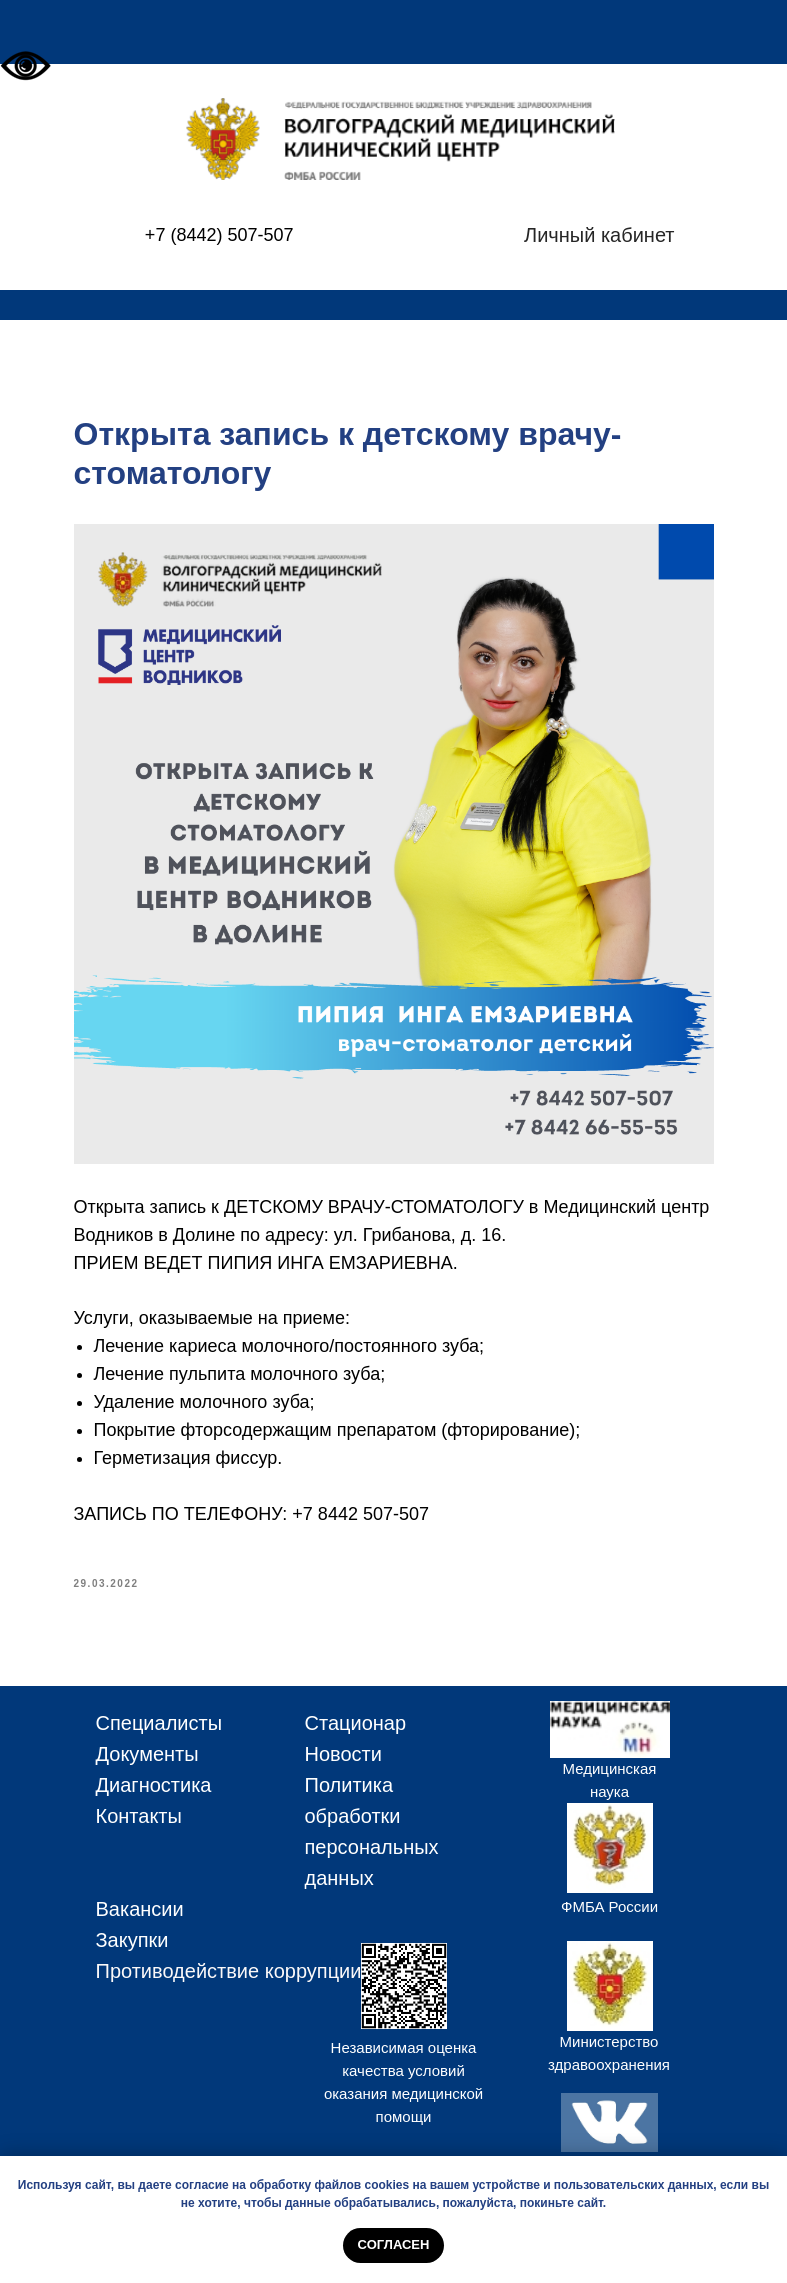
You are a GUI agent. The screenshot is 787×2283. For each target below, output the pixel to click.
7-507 (270, 235)
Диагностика (154, 1785)
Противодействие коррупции (229, 1971)
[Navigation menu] (753, 32)
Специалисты (159, 1723)
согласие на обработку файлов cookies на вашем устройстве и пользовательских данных (444, 2185)
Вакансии (140, 1909)
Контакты (139, 1816)
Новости (343, 1754)
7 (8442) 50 (201, 235)
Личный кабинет (599, 235)
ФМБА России (609, 1906)
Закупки (132, 1940)
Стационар (356, 1723)
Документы (147, 1754)
